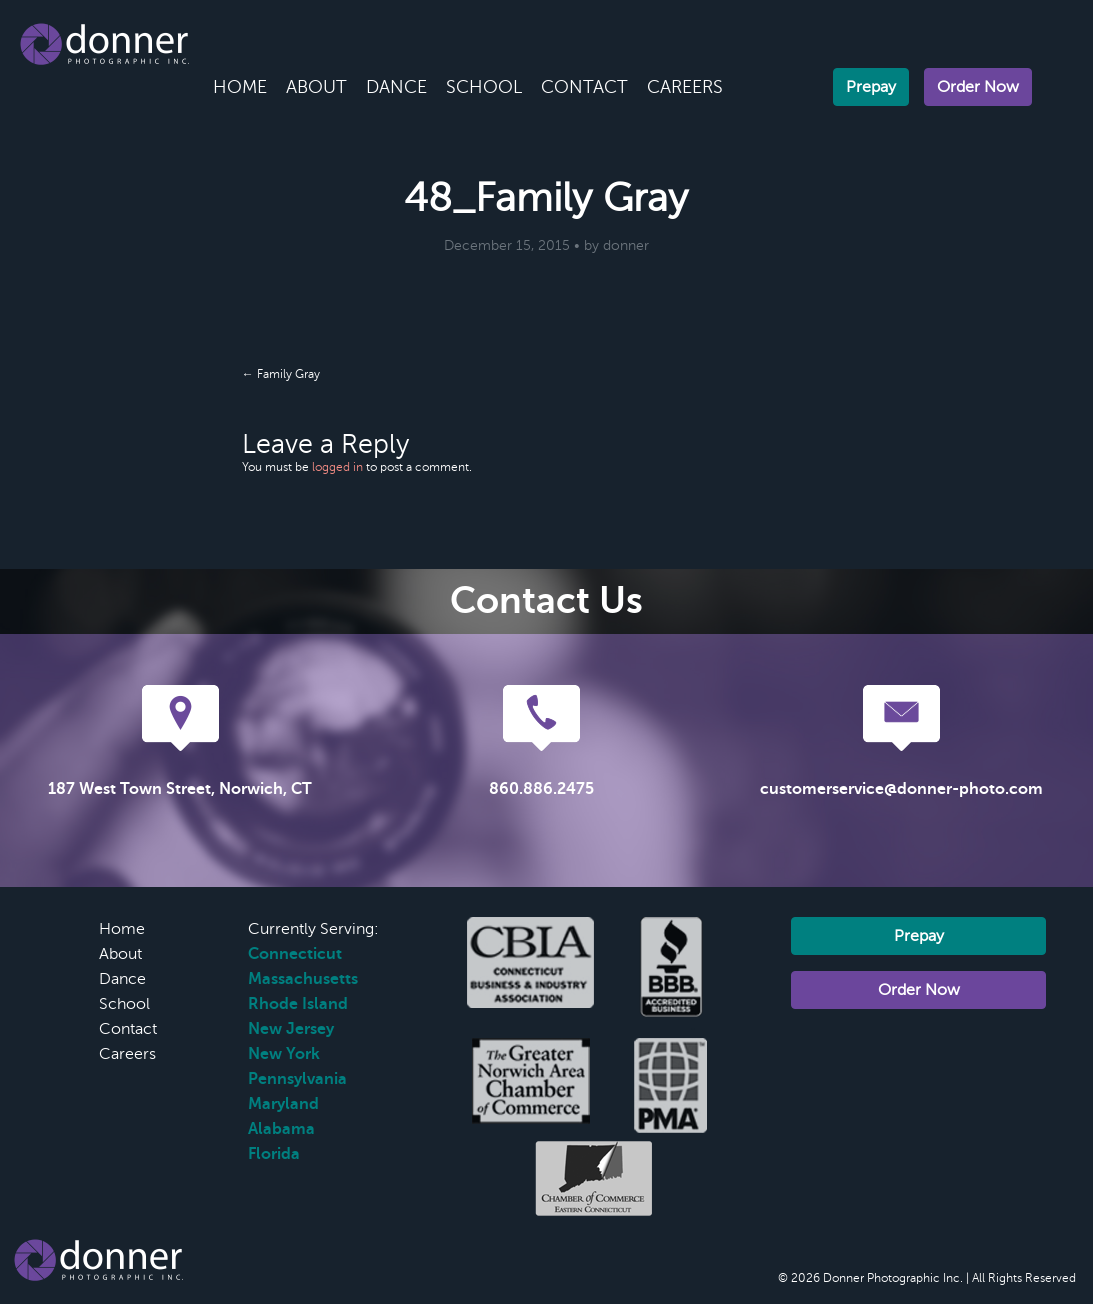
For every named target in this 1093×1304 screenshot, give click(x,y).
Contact (584, 87)
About (316, 87)
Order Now (978, 87)
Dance (396, 87)
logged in (337, 467)
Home (240, 87)
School (484, 87)
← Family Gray (281, 374)
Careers (685, 87)
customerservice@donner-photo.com (901, 789)
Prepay (871, 87)
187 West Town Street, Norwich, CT (180, 789)
